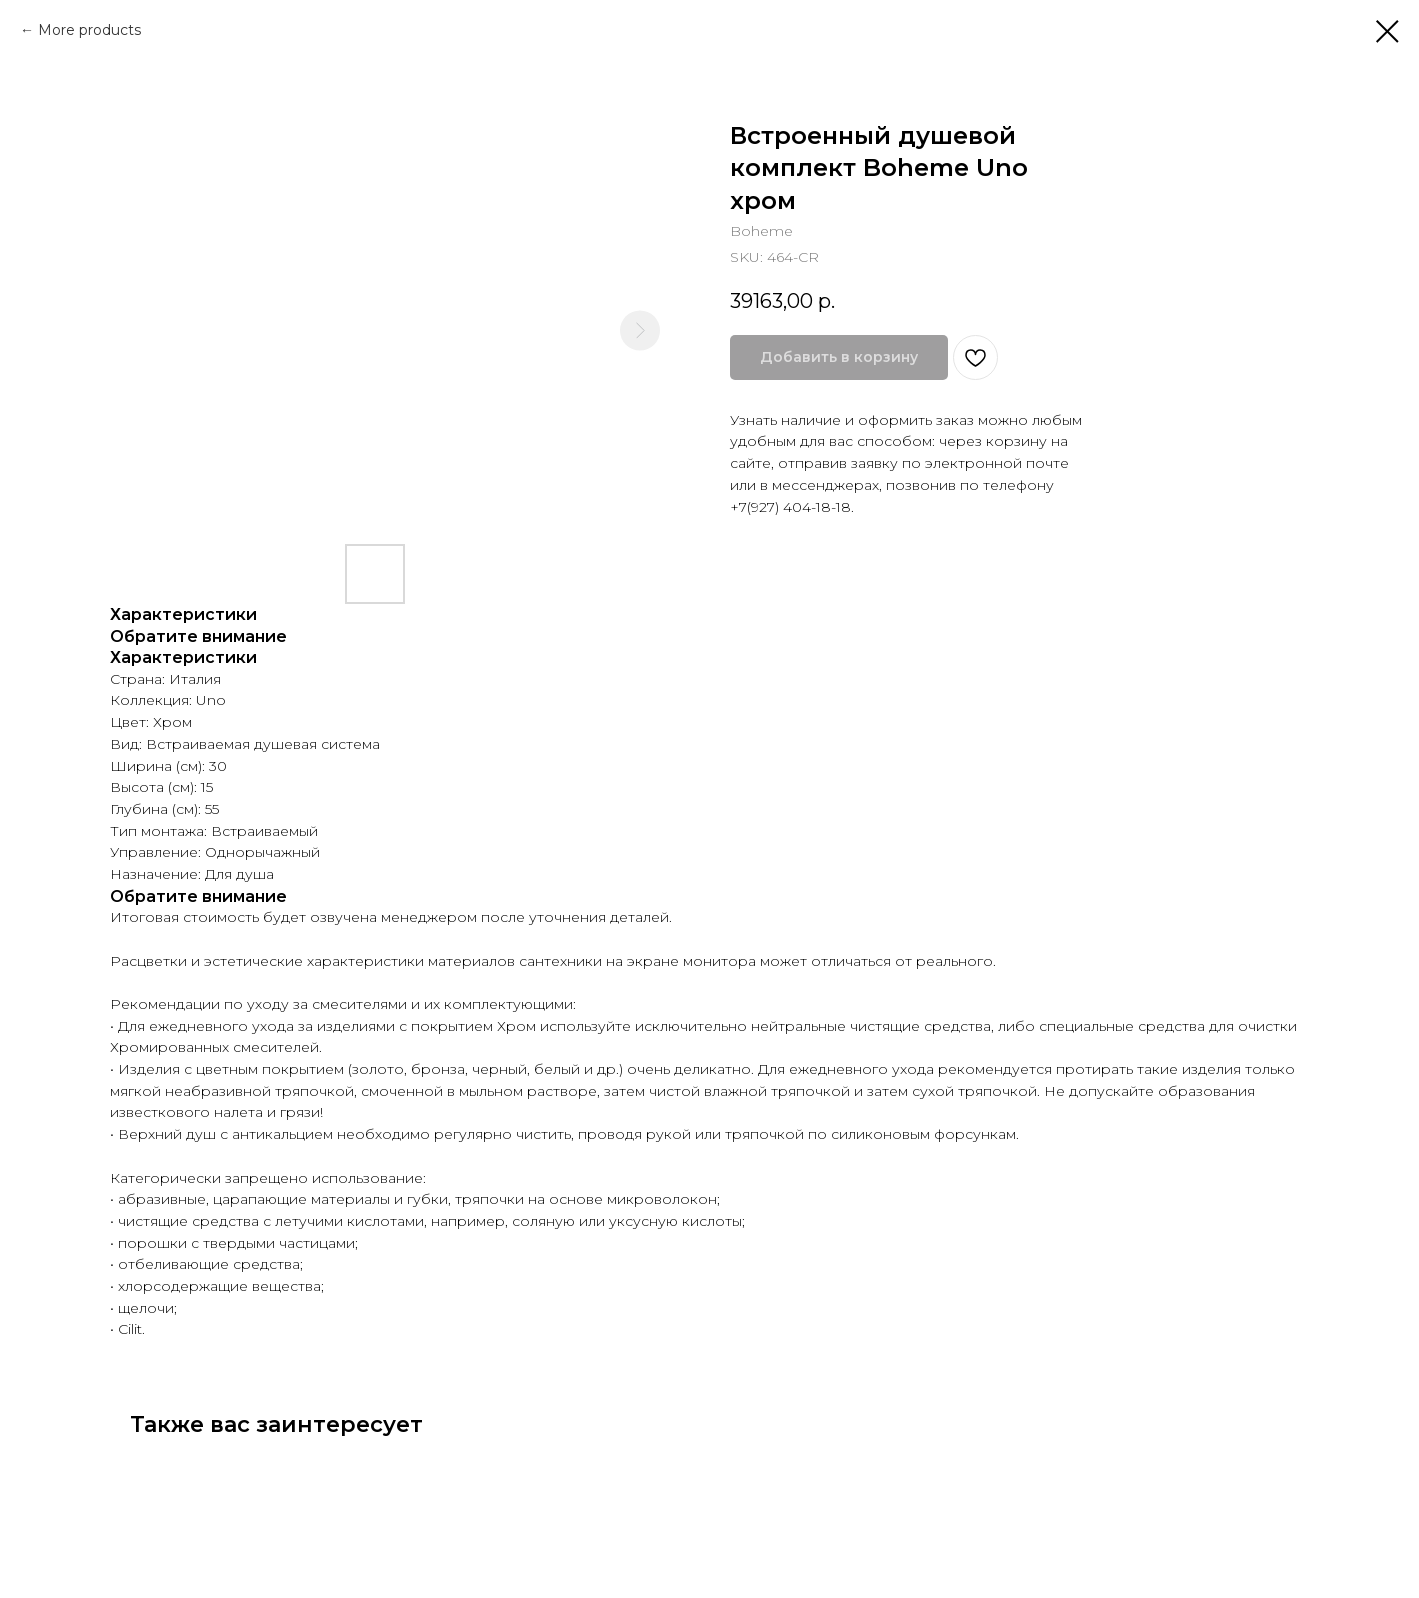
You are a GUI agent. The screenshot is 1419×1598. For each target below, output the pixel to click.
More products (89, 30)
